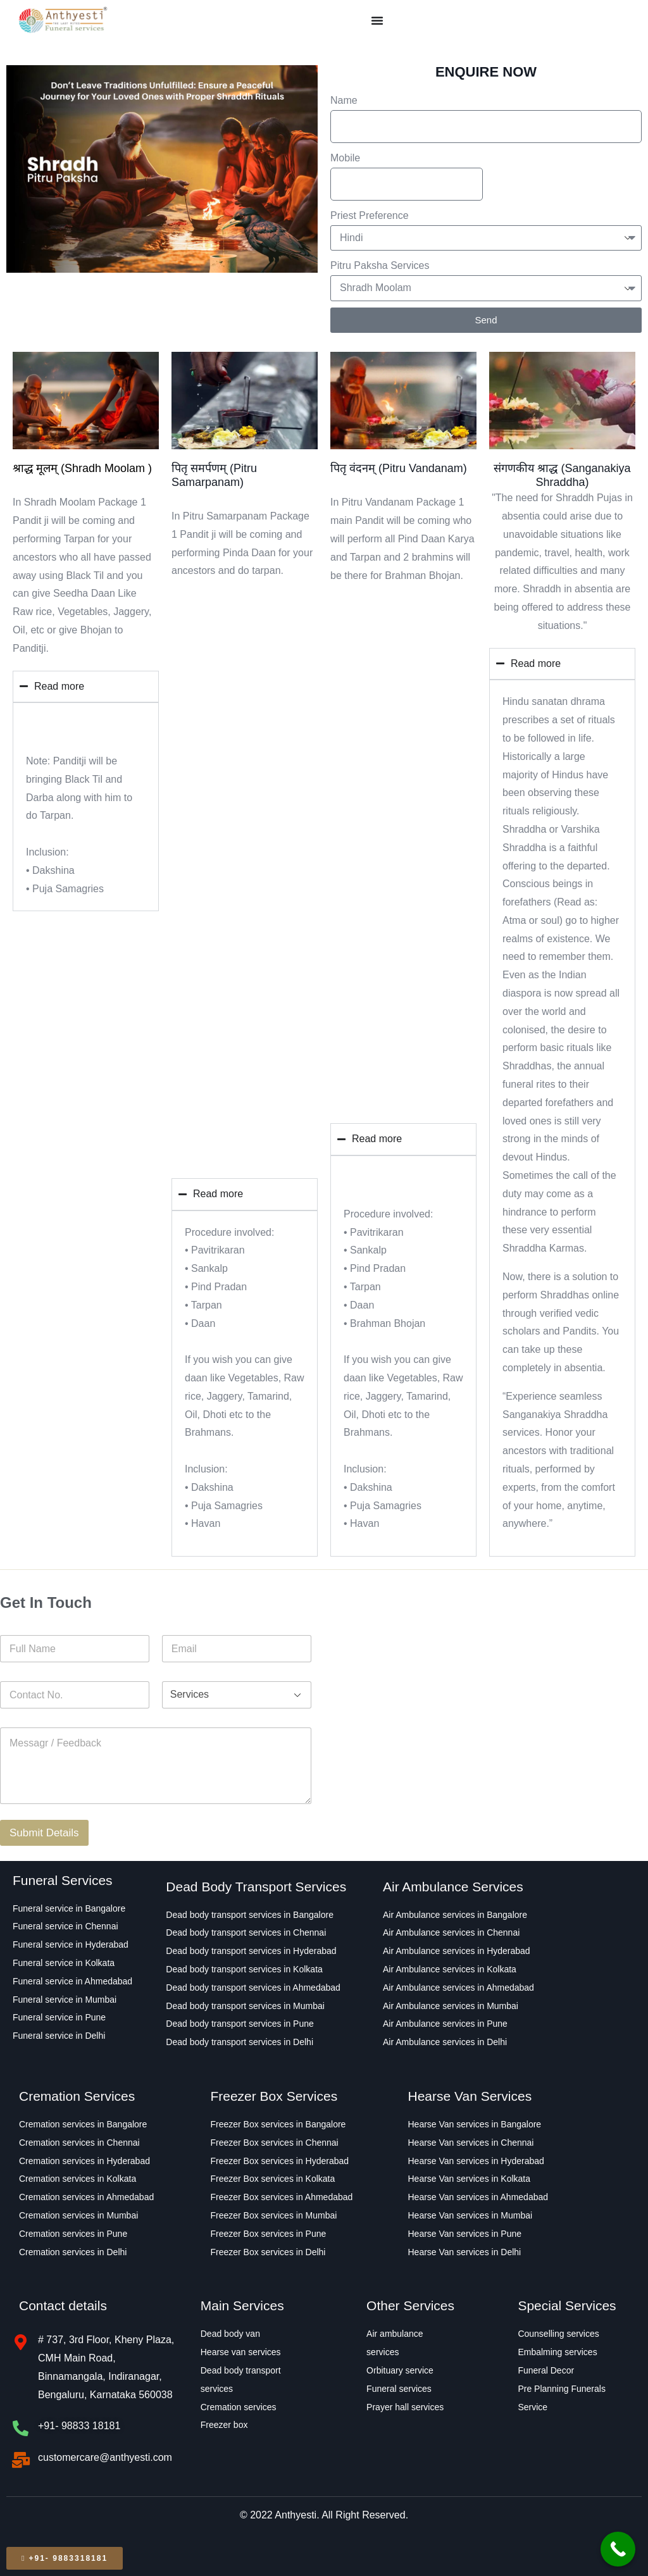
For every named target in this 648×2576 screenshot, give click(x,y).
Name (344, 100)
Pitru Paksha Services (380, 265)
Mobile (345, 157)
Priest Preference (369, 215)
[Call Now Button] (618, 2549)
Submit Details (44, 1833)
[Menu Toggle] (377, 20)
